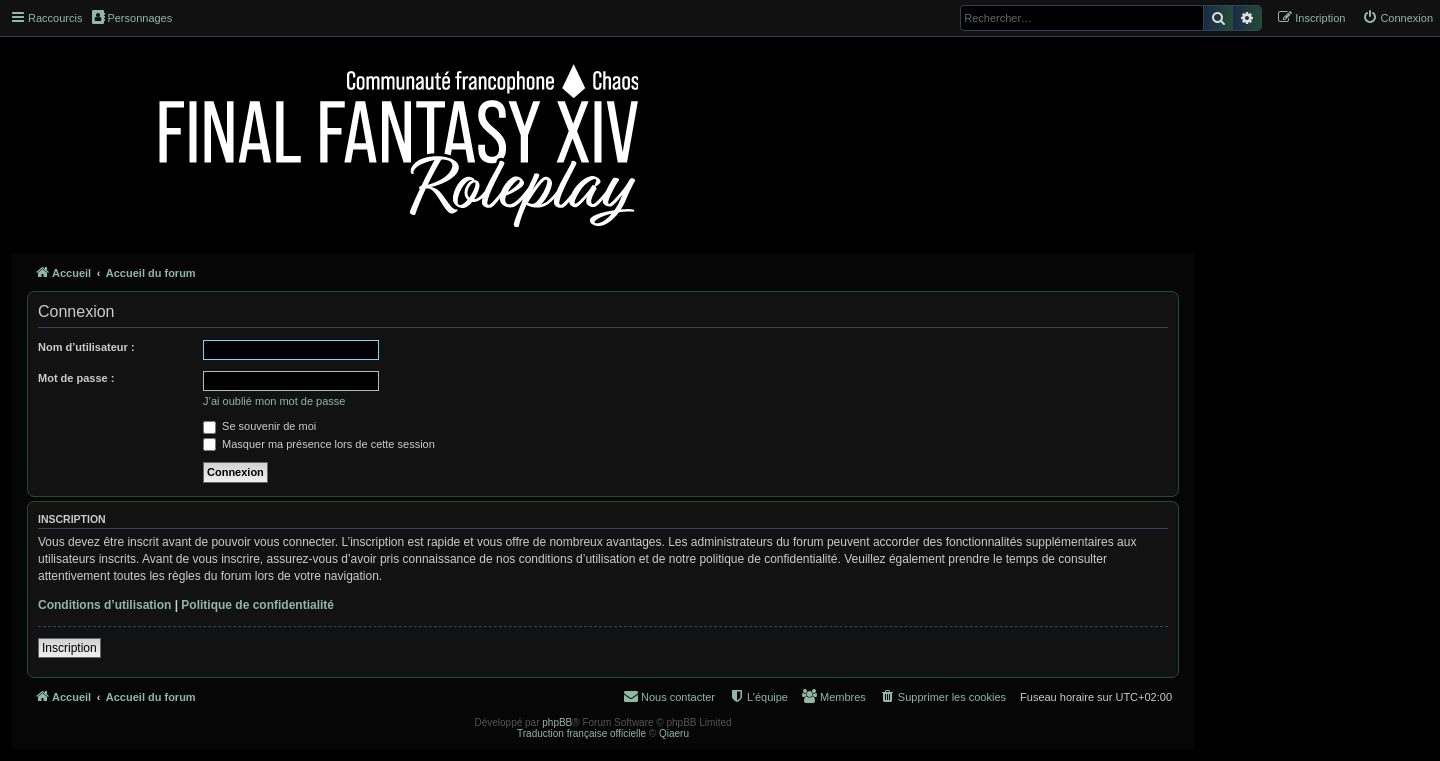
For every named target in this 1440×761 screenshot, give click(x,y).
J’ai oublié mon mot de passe (274, 401)
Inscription (69, 648)
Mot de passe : (76, 378)
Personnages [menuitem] (132, 17)
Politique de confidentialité (257, 605)
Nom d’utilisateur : (86, 347)
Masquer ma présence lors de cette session (319, 444)
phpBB (557, 722)
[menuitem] (1397, 18)
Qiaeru (674, 733)
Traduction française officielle (581, 733)
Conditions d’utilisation (104, 605)
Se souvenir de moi (259, 426)
